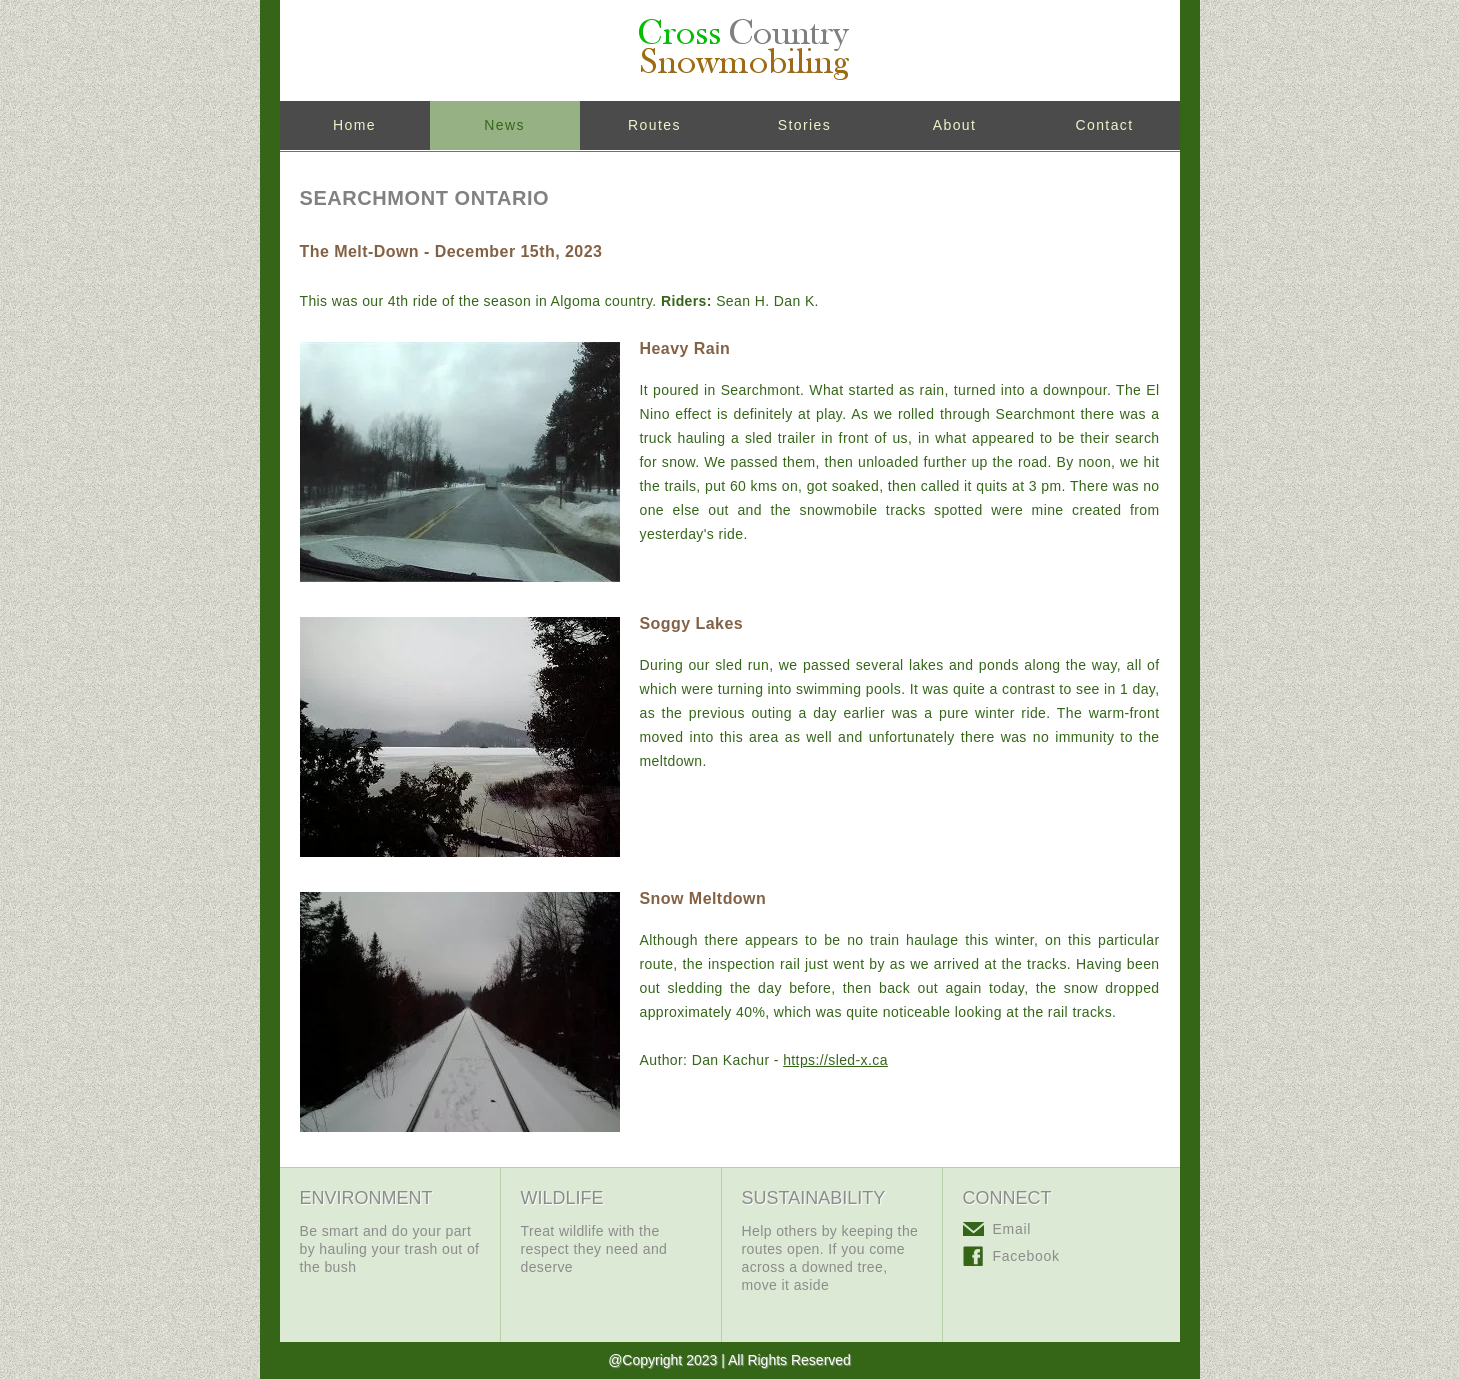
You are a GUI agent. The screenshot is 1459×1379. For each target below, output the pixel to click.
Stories (804, 125)
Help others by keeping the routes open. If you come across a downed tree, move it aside (830, 1258)
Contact (1104, 125)
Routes (654, 125)
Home (354, 125)
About (955, 125)
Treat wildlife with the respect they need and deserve (594, 1249)
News (504, 125)
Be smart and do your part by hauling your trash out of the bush (390, 1249)
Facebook (1026, 1256)
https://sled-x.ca (835, 1060)
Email (1012, 1229)
